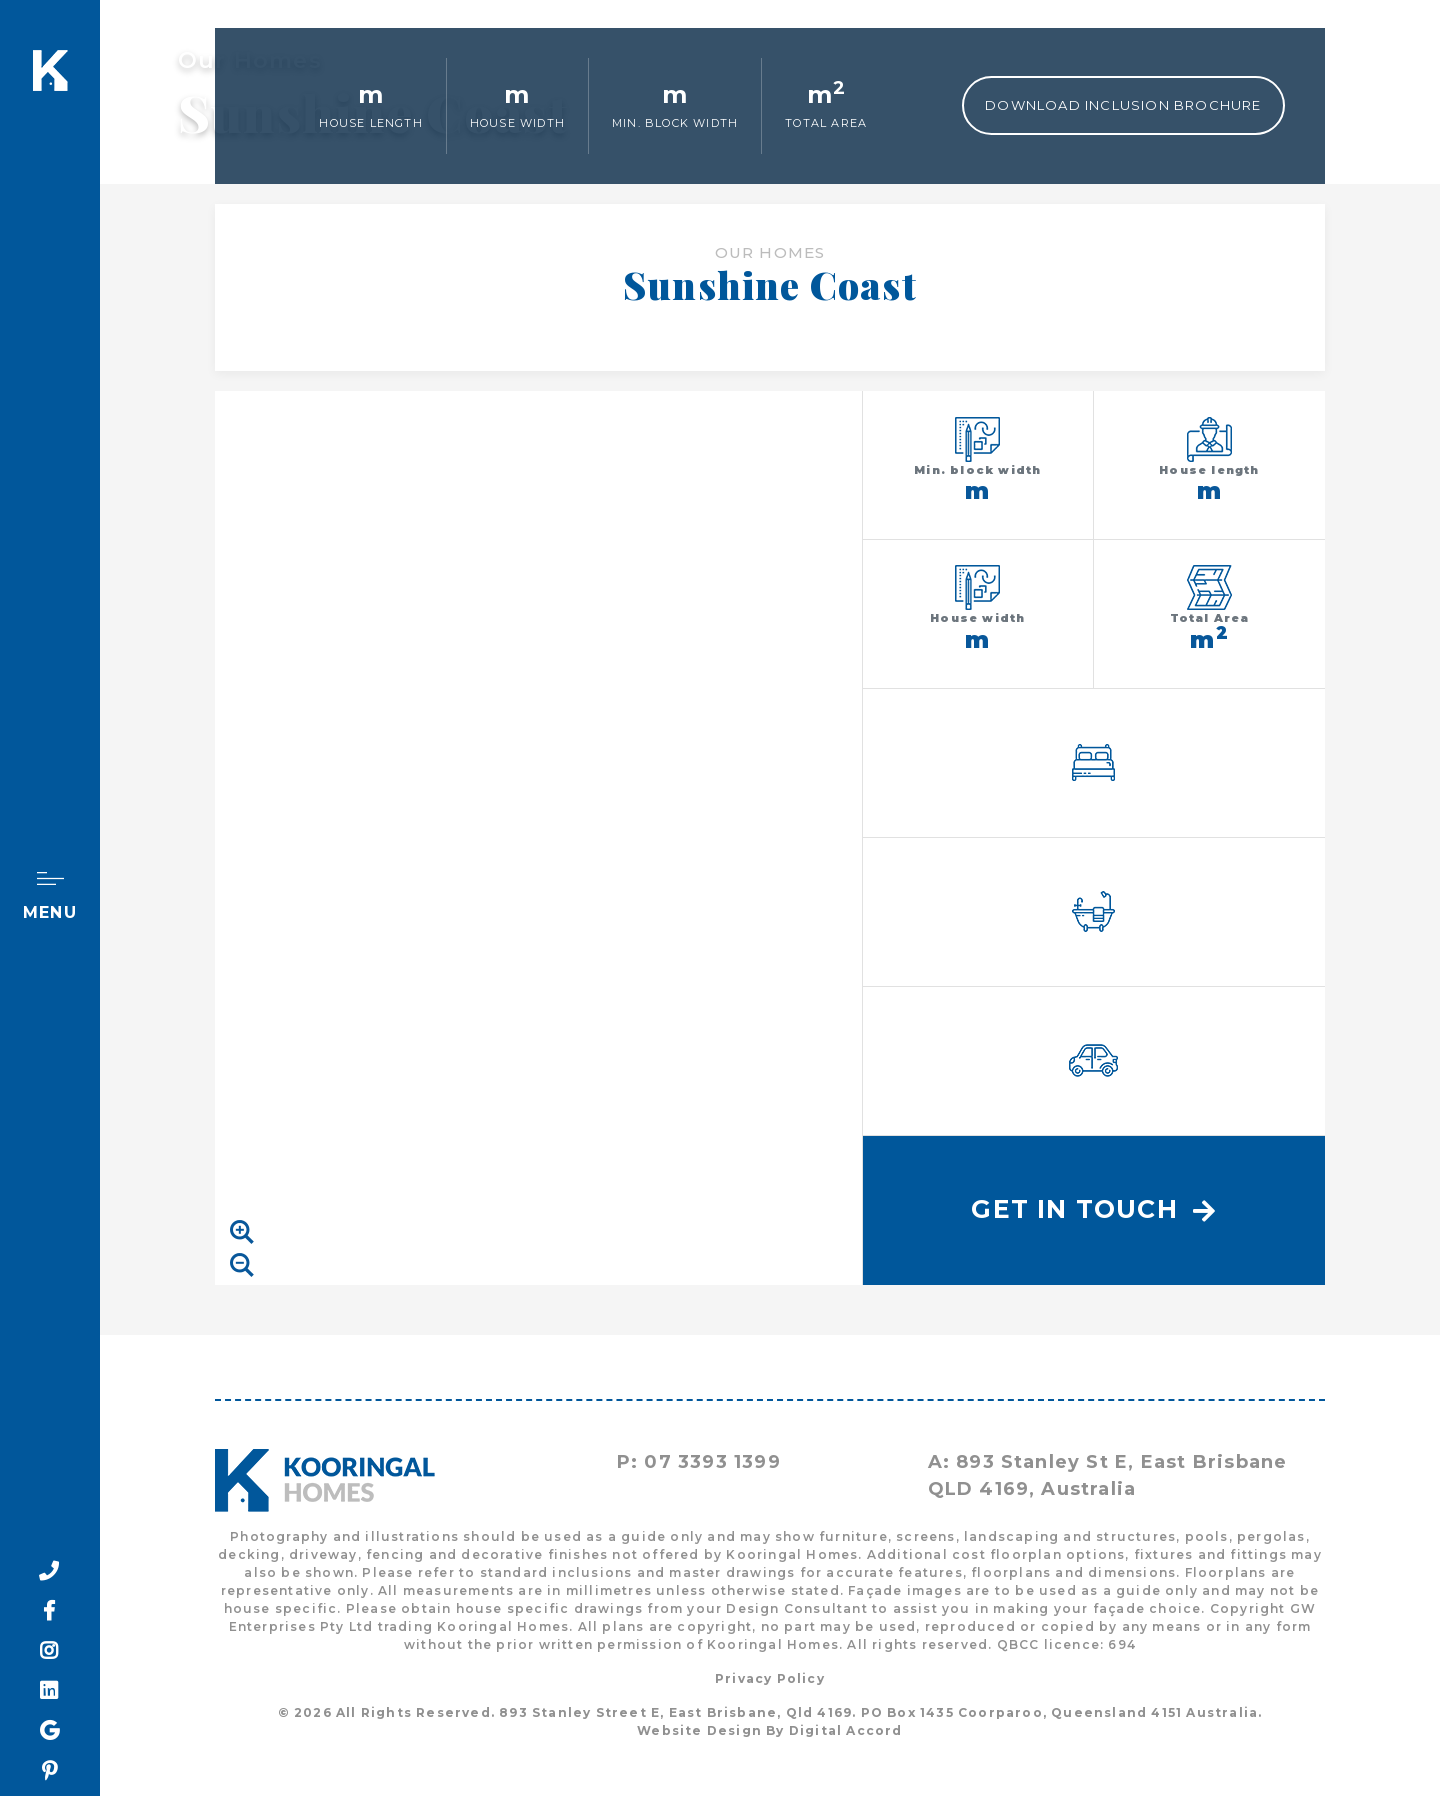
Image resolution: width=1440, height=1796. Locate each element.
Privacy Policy (770, 1678)
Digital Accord (846, 1730)
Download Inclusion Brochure (1123, 105)
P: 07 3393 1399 (699, 1462)
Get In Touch (1093, 1209)
